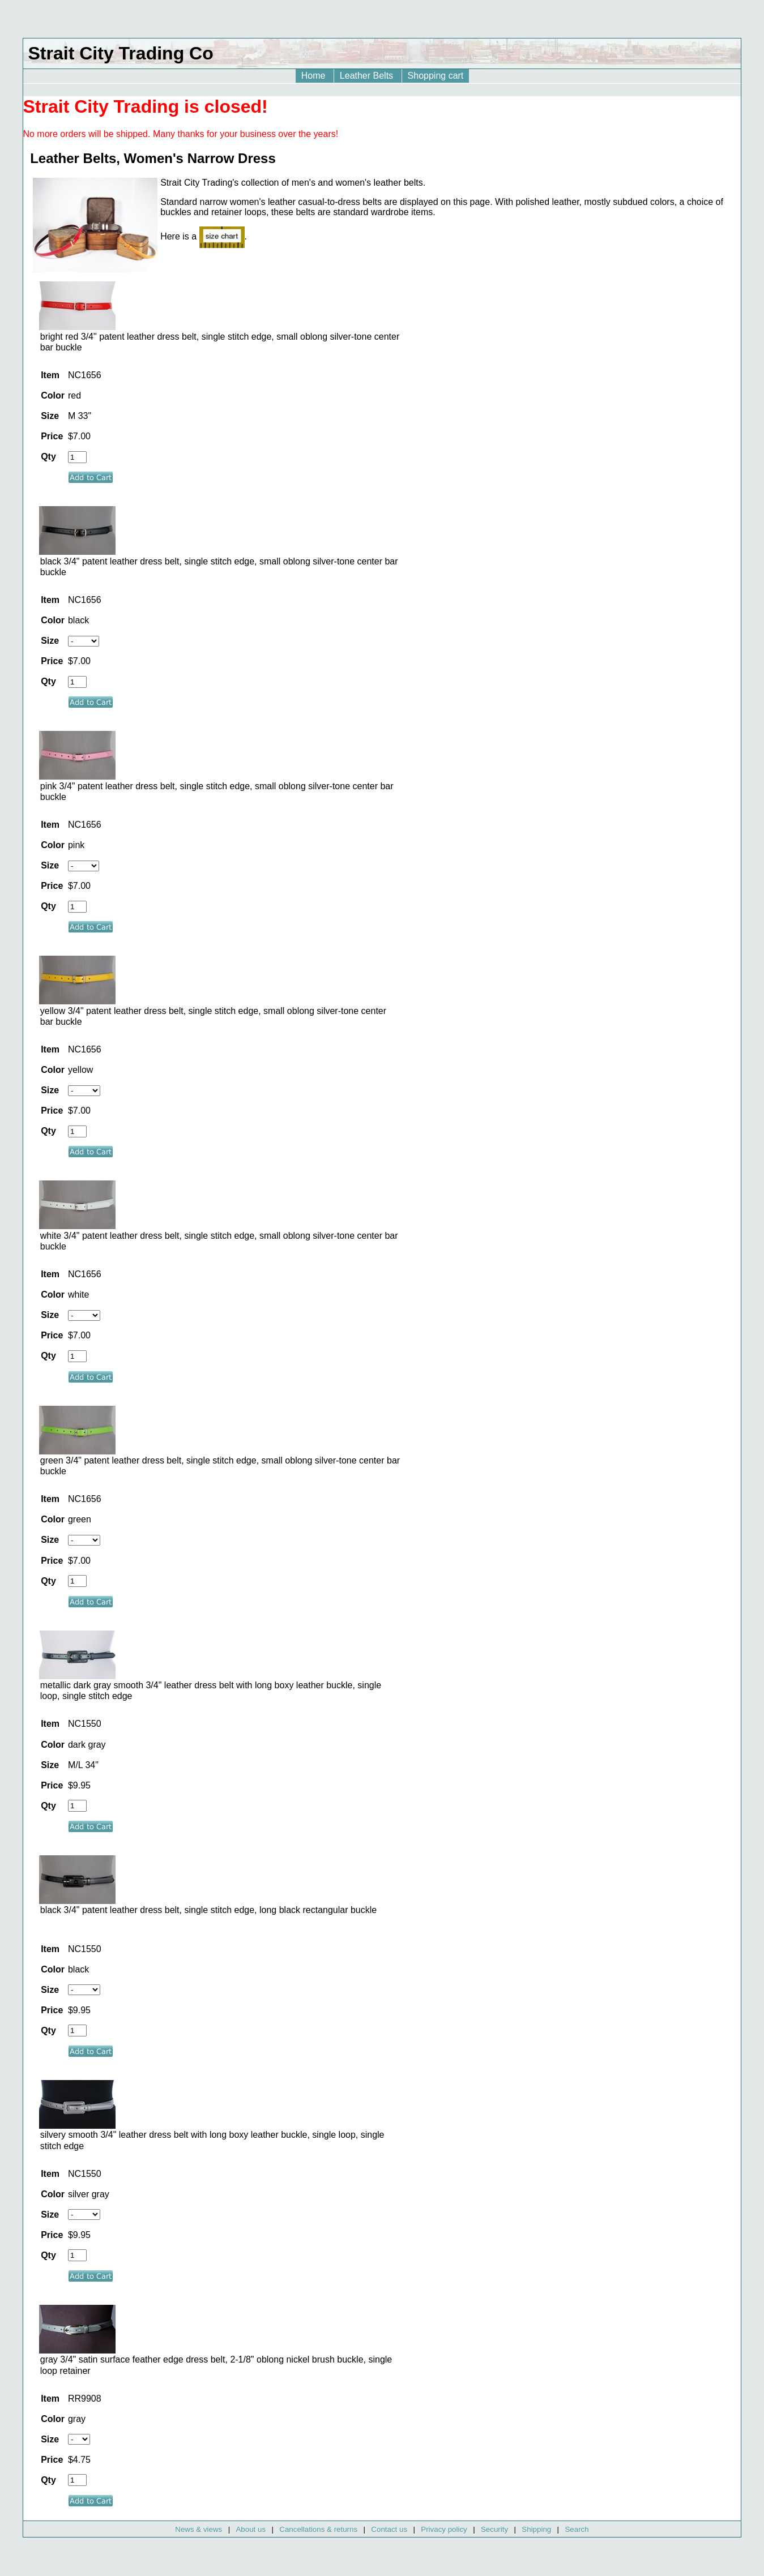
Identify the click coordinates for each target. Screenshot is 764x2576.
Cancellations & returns (318, 2529)
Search (576, 2529)
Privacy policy (444, 2529)
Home (314, 75)
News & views (198, 2529)
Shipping (536, 2529)
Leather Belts (368, 75)
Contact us (389, 2529)
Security (494, 2529)
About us (251, 2529)
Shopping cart (436, 75)
